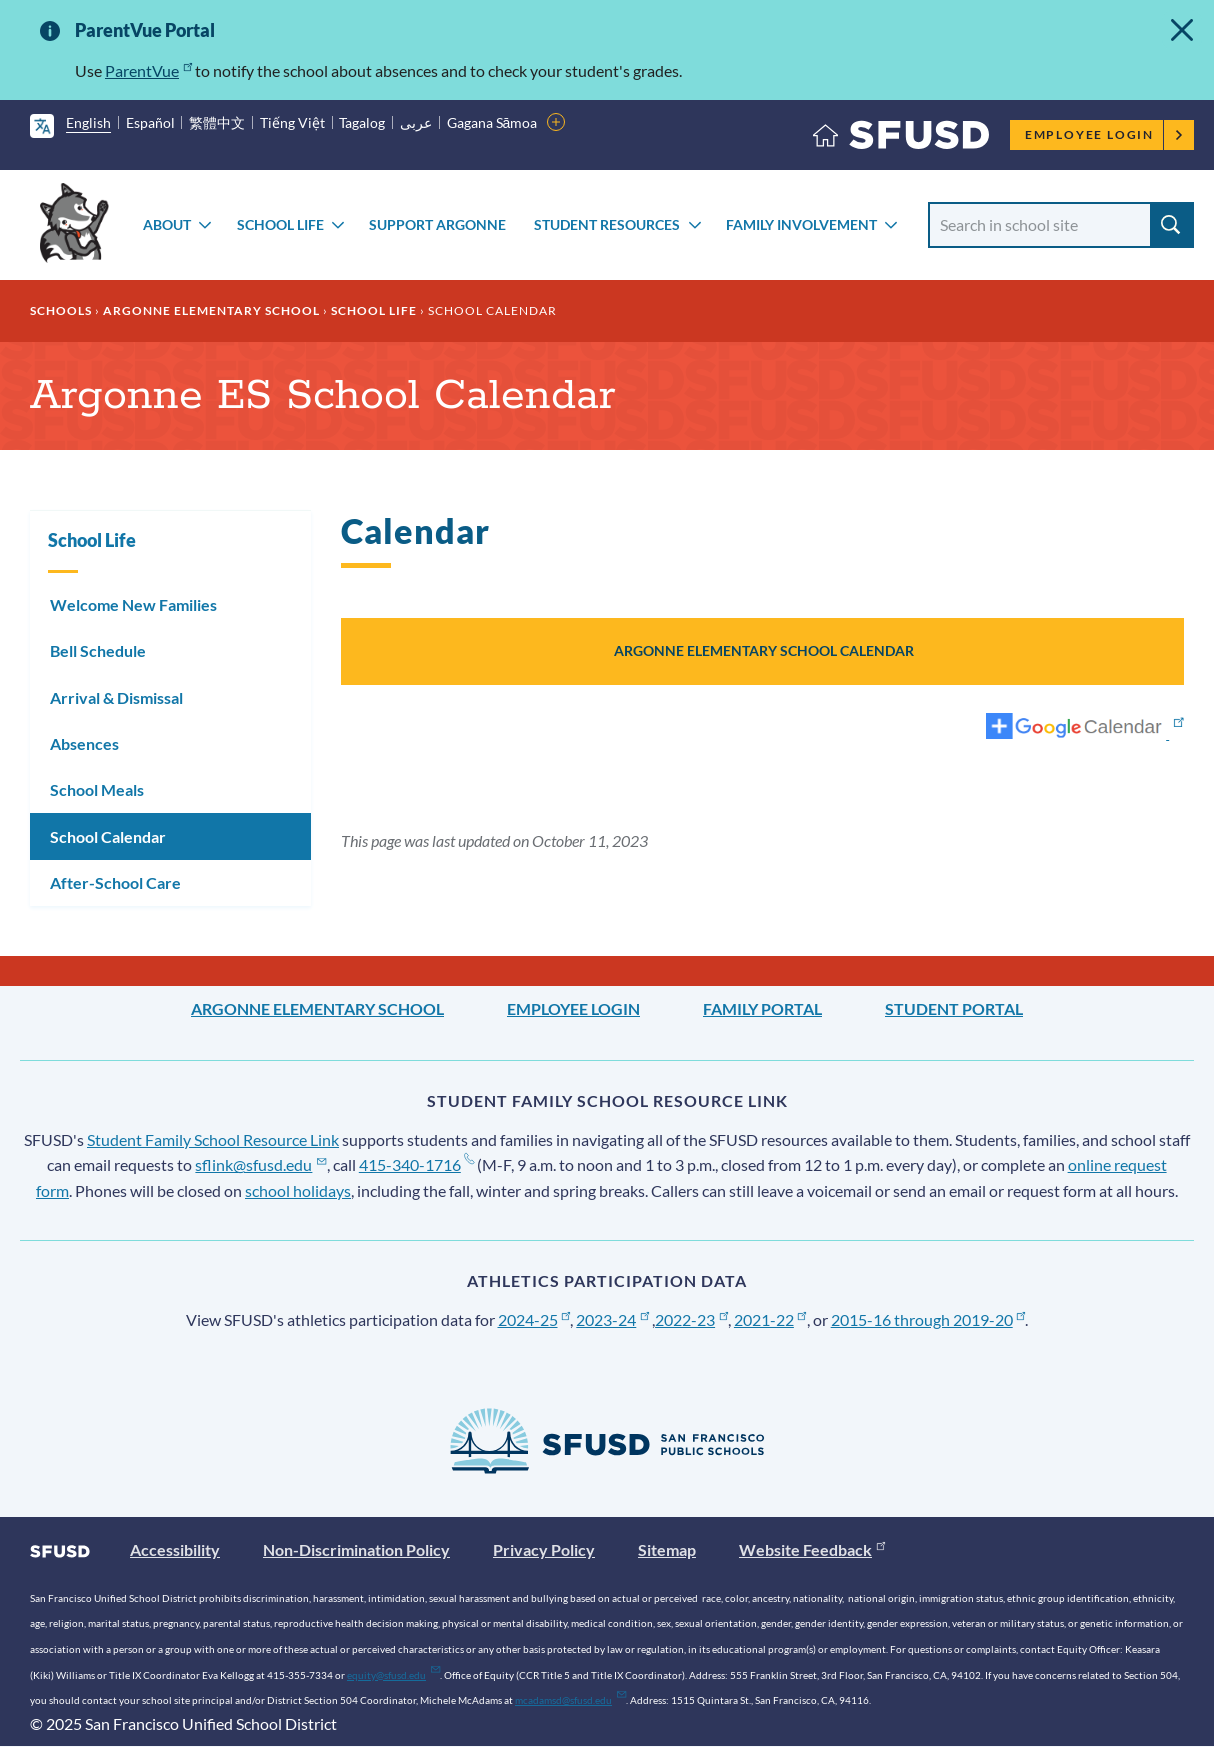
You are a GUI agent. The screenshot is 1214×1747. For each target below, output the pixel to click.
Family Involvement (801, 224)
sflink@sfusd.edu (260, 1164)
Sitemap (667, 1549)
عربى (416, 122)
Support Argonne (437, 224)
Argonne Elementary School (211, 310)
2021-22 (770, 1319)
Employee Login (1104, 134)
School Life (280, 224)
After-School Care (115, 882)
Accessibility (175, 1549)
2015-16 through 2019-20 (928, 1319)
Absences (84, 743)
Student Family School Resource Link (213, 1139)
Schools (61, 310)
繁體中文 (217, 122)
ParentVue (148, 70)
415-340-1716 (416, 1164)
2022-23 (691, 1319)
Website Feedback (812, 1549)
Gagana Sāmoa (492, 122)
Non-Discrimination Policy (356, 1549)
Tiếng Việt (292, 122)
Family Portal (762, 1008)
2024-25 (534, 1319)
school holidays (298, 1190)
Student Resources (607, 224)
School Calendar (108, 836)
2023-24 (612, 1319)
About (167, 224)
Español (150, 122)
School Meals (97, 789)
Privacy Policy (544, 1549)
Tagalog (362, 122)
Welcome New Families (133, 604)
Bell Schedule (98, 650)
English (88, 122)
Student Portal (954, 1008)
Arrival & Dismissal (116, 697)
